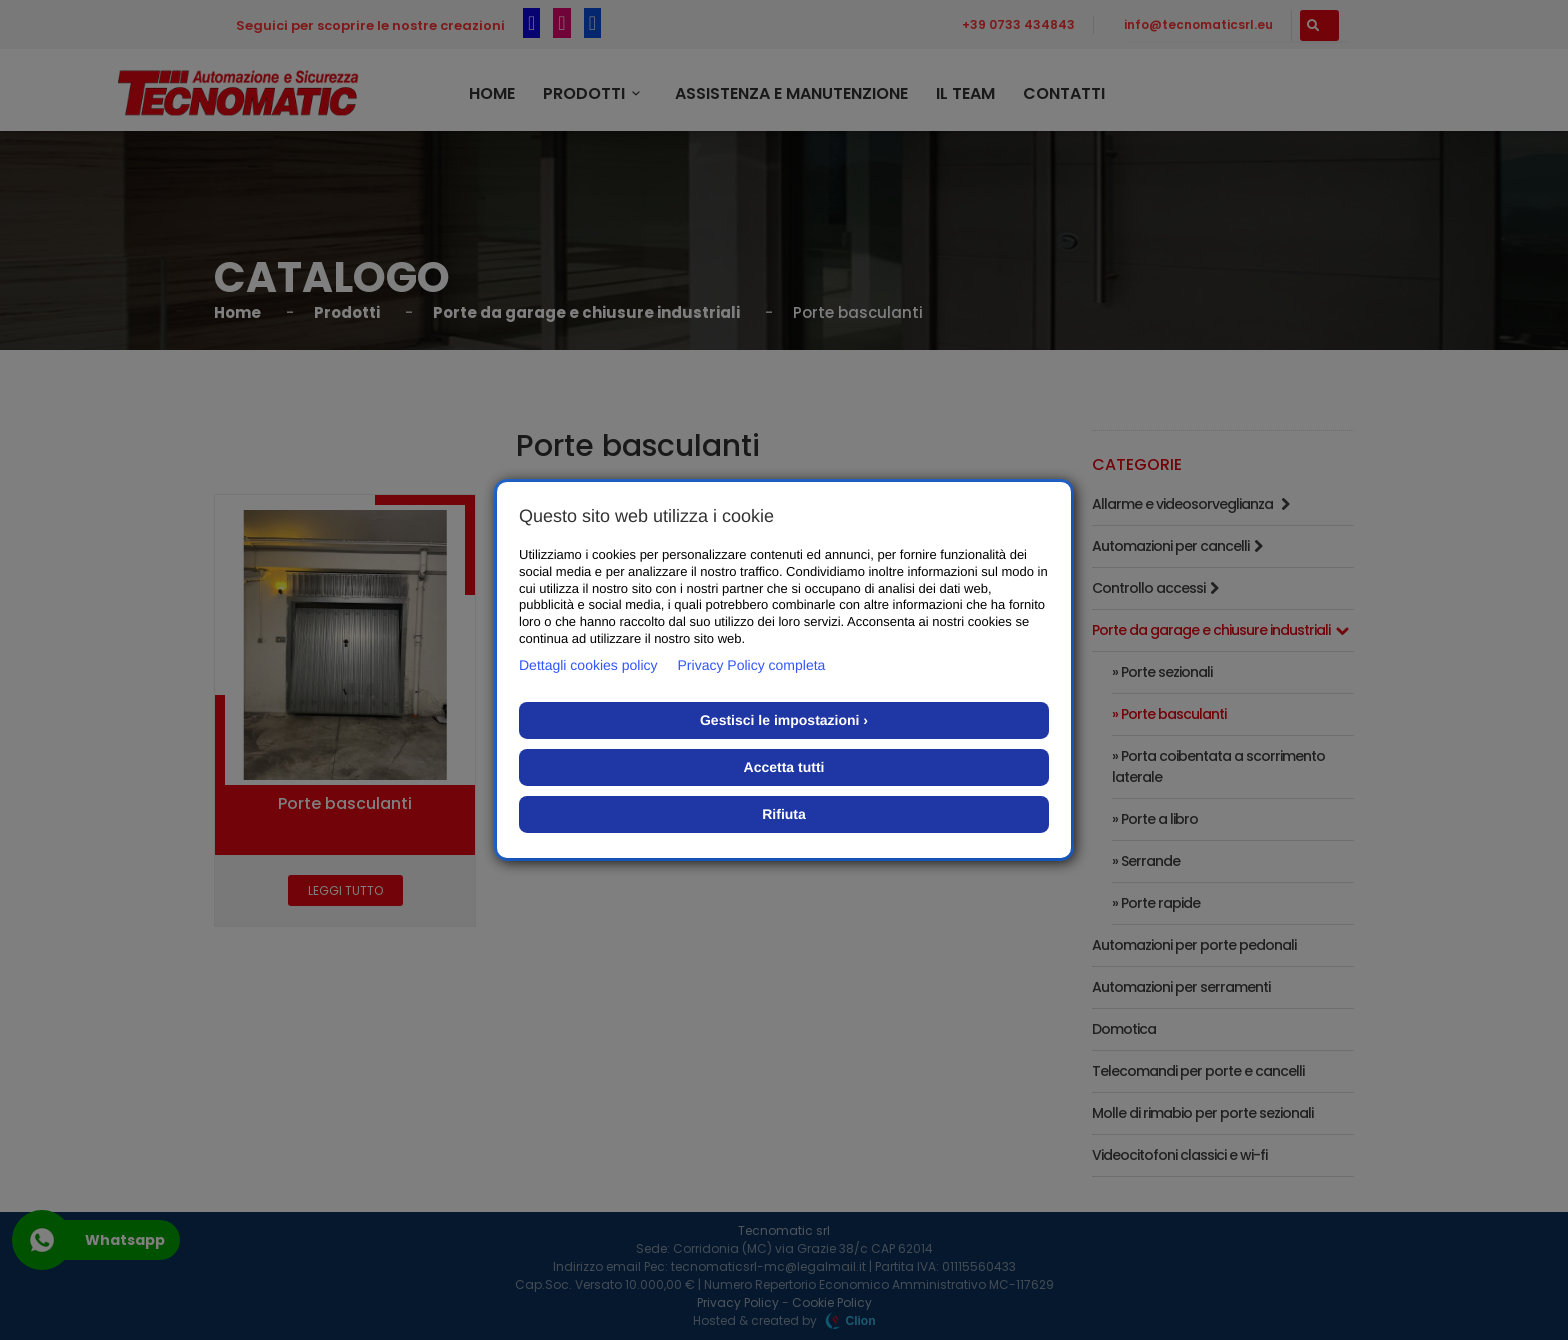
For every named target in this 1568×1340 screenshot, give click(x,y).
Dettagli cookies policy (588, 665)
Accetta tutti (784, 767)
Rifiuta (784, 814)
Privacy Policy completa (752, 665)
